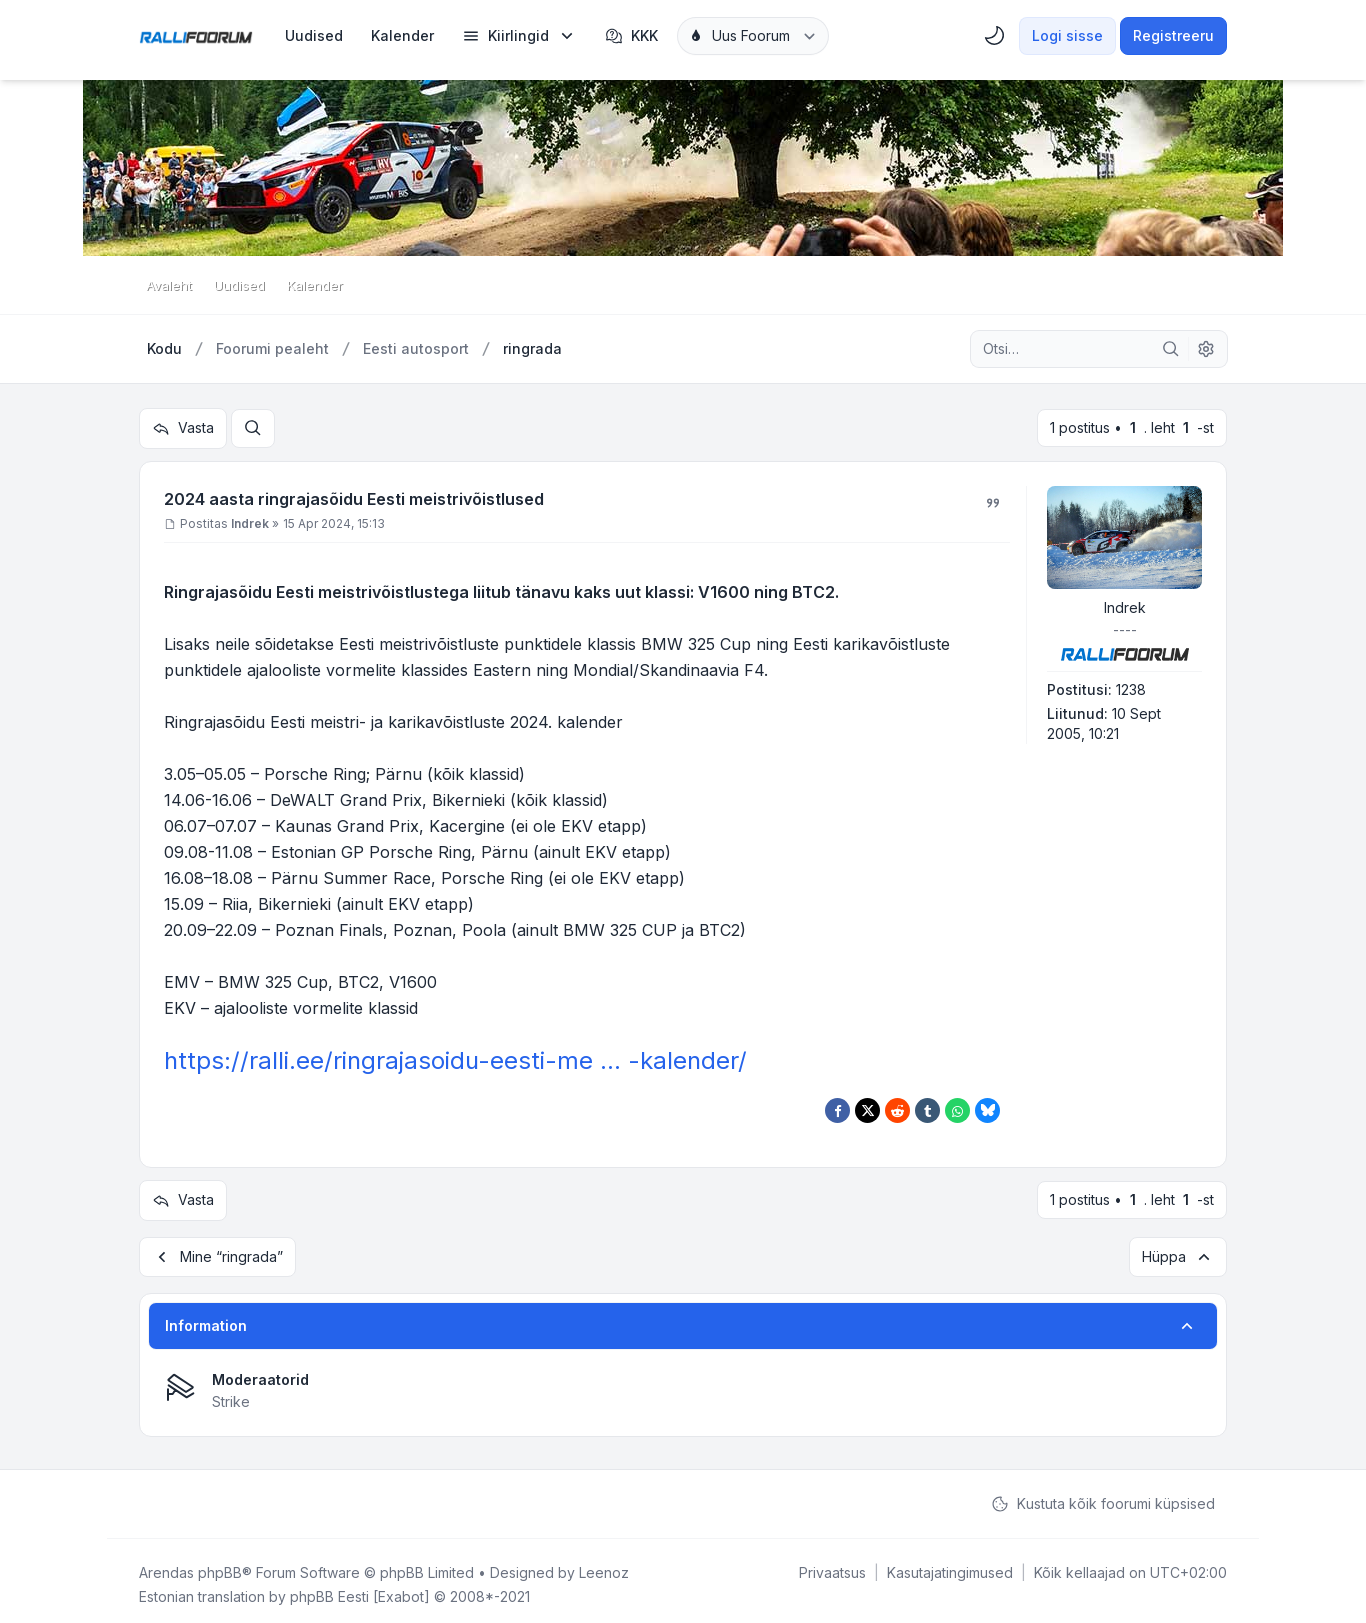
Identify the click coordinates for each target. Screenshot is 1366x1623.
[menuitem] (314, 36)
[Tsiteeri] (993, 500)
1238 (1131, 686)
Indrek (1125, 604)
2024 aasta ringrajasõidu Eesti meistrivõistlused (354, 496)
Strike (231, 1393)
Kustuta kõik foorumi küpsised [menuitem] (1103, 1496)
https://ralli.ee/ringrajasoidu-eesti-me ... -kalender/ (455, 1057)
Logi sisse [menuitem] (1067, 35)
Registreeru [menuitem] (1173, 35)
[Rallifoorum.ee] (196, 36)
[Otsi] (1171, 349)
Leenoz (604, 1564)
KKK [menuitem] (631, 36)
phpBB (220, 1564)
